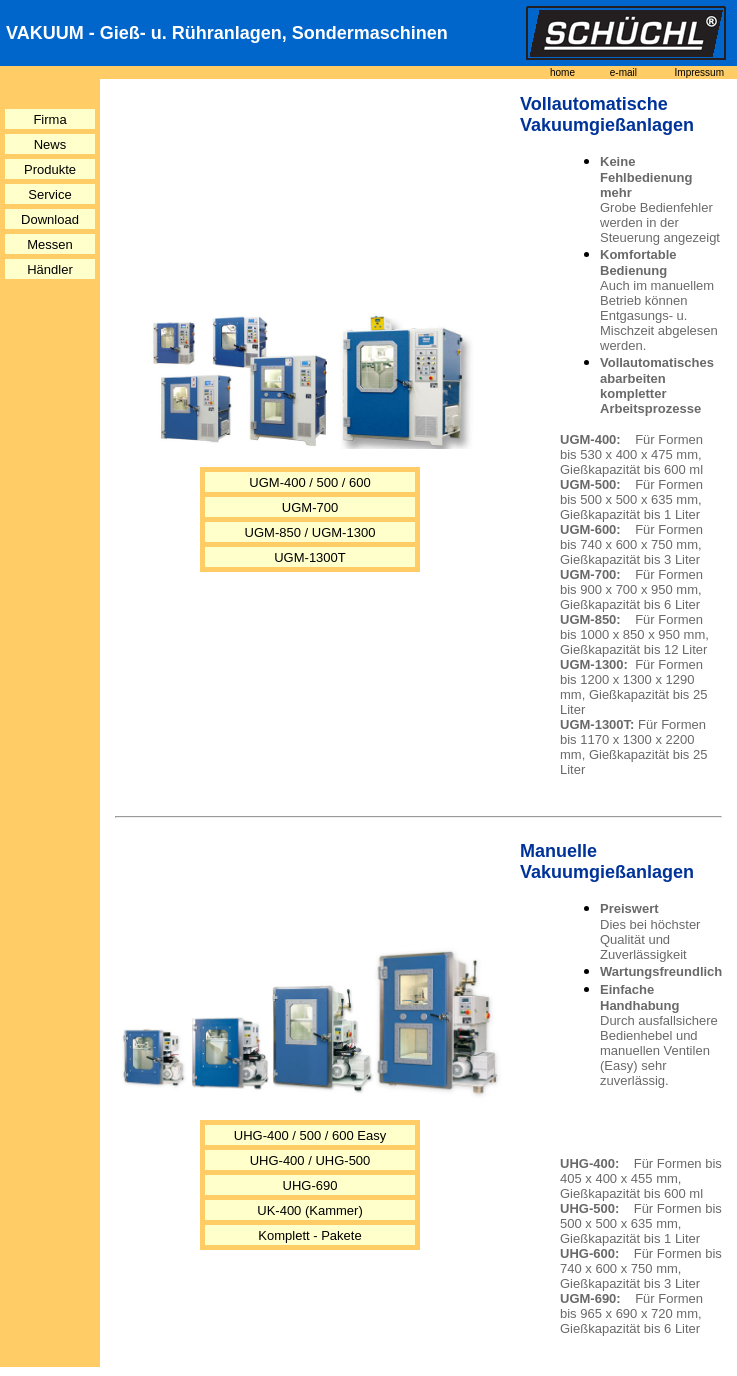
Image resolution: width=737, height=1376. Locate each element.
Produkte (50, 169)
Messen (50, 244)
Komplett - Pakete (309, 1235)
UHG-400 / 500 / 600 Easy (310, 1135)
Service (49, 194)
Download (50, 219)
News (50, 144)
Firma (49, 119)
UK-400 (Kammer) (309, 1210)
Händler (50, 269)
